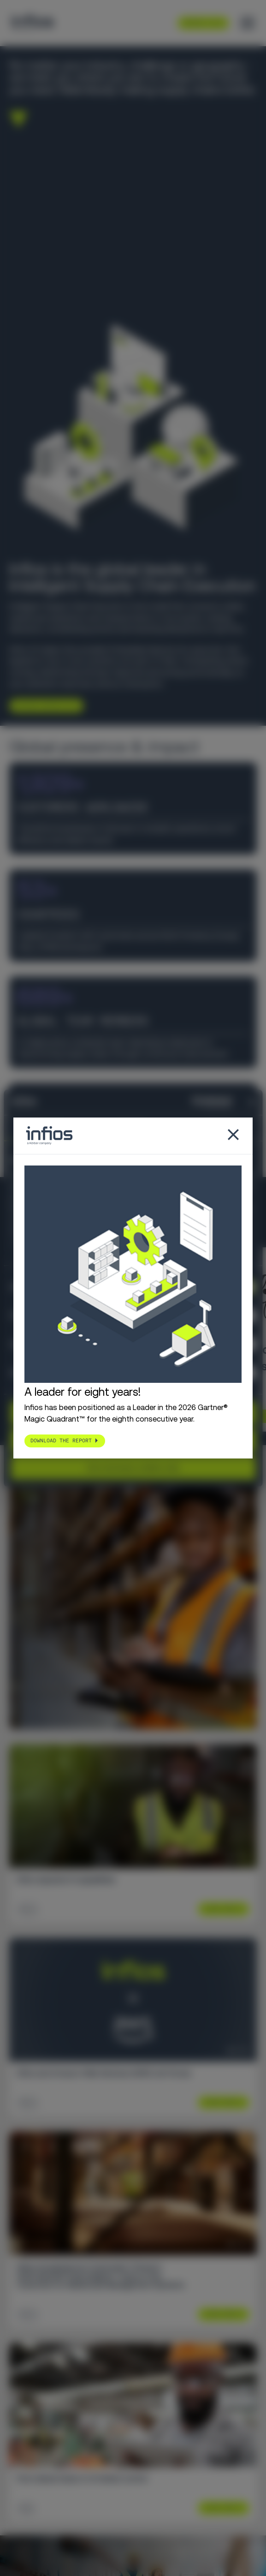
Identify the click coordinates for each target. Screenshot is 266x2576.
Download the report (61, 1441)
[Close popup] (233, 1135)
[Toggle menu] (247, 23)
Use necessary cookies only (133, 1467)
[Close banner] (252, 1102)
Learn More (220, 1909)
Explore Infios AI (42, 706)
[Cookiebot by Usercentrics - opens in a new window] (191, 1102)
